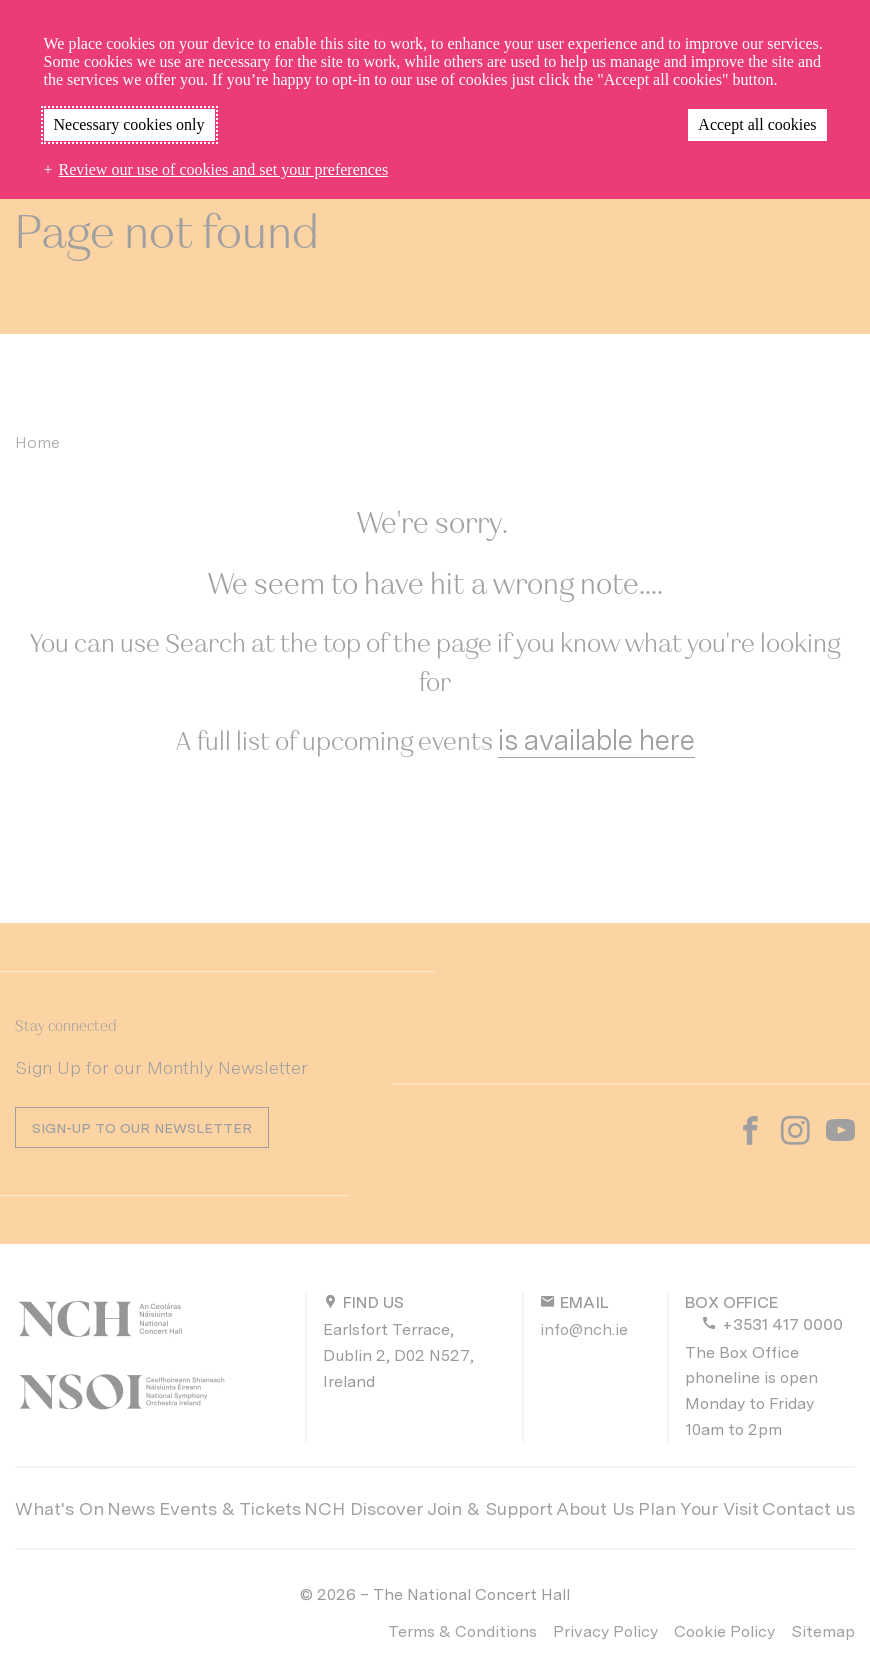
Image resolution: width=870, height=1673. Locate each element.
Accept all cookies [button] (757, 124)
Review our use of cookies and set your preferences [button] (224, 169)
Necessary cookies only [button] (129, 124)
